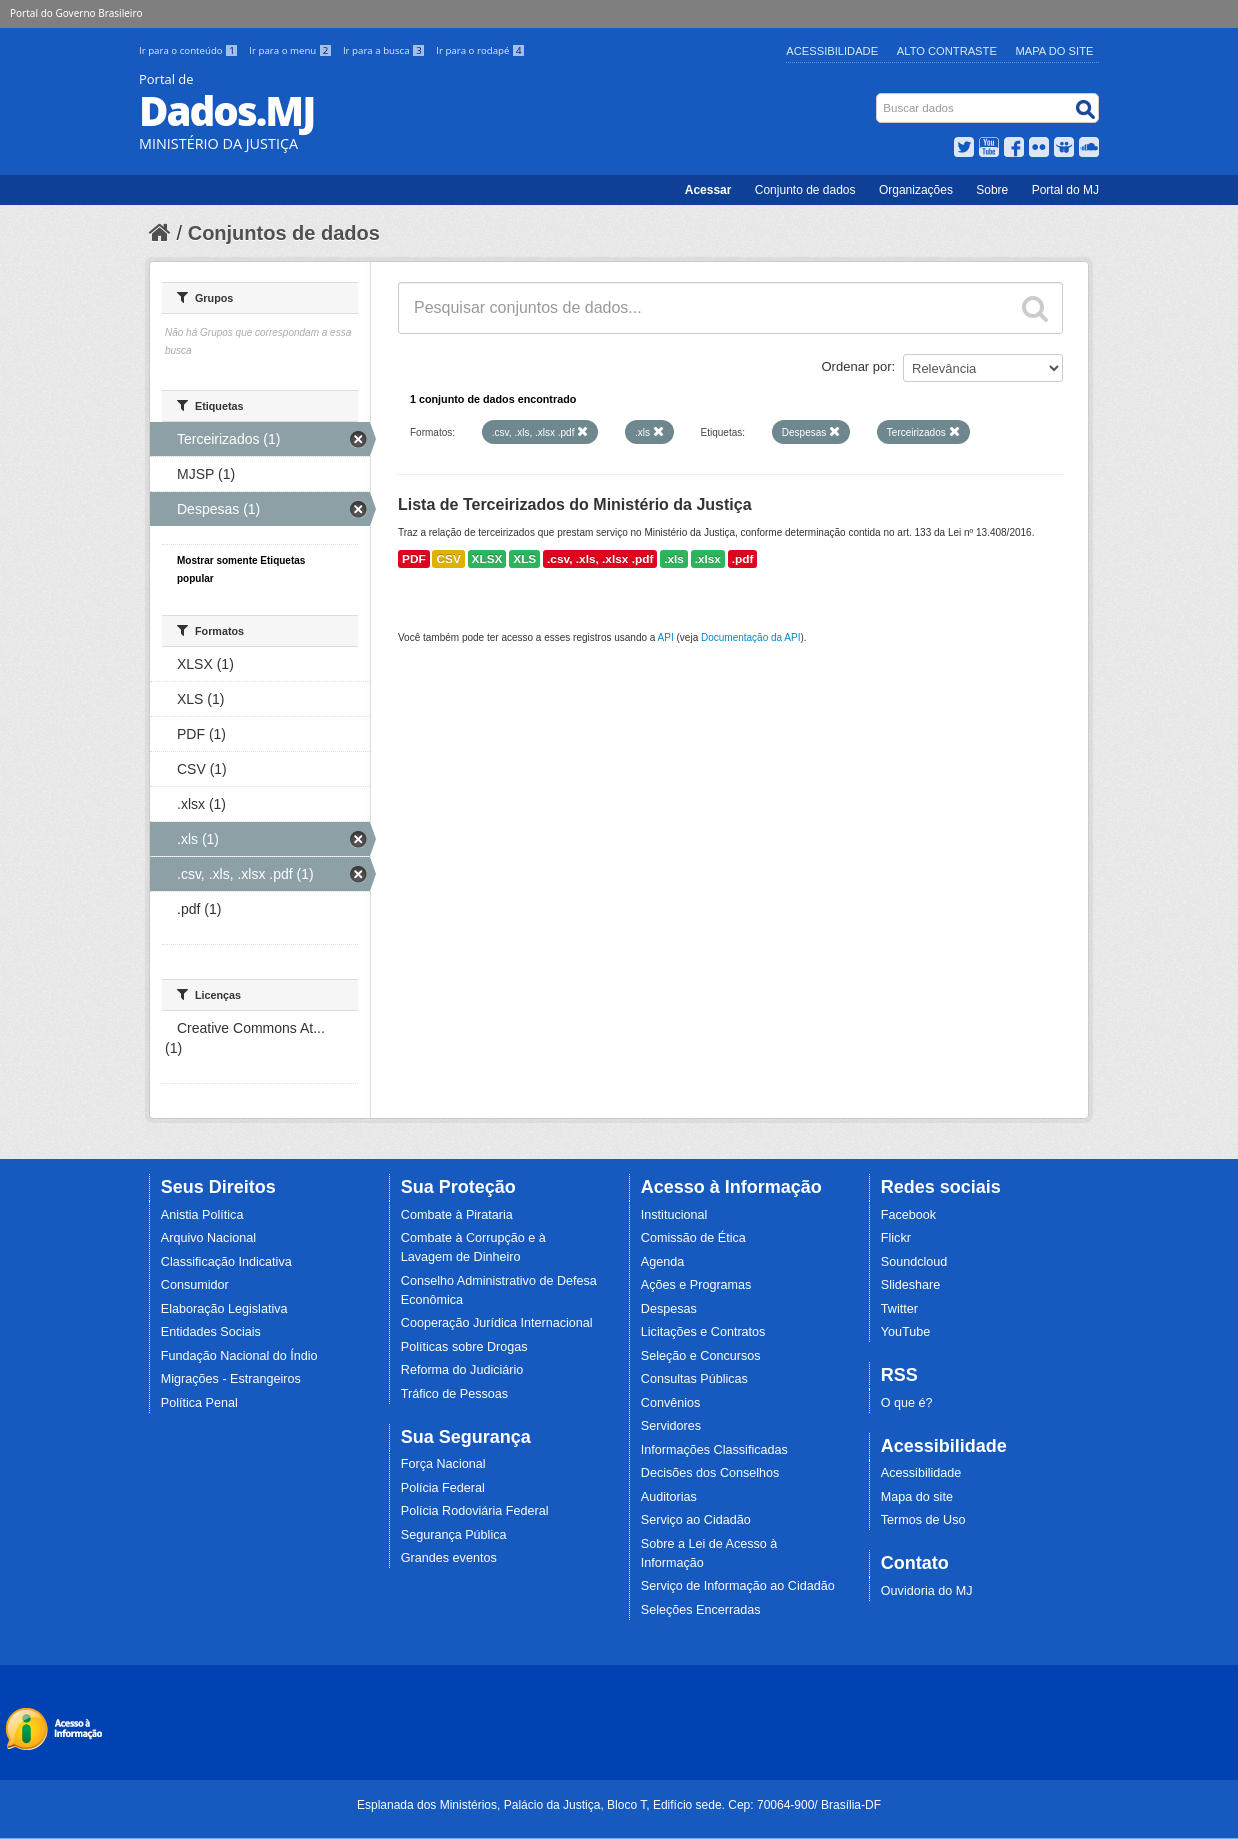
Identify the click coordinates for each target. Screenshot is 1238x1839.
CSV (448, 559)
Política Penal (199, 1403)
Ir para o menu (292, 50)
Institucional (674, 1215)
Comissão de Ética (693, 1238)
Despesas (669, 1309)
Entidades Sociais (211, 1332)
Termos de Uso (923, 1520)
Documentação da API (751, 637)
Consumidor (195, 1285)
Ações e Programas (696, 1285)
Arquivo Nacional (208, 1238)
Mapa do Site (1055, 51)
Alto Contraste (947, 51)
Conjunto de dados (805, 190)
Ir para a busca (385, 50)
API (666, 637)
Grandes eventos (449, 1558)
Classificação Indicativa (226, 1262)
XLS (524, 559)
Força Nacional (443, 1464)
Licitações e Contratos (703, 1332)
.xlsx (708, 559)
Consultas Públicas (694, 1379)
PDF (414, 559)
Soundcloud (914, 1262)
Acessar (708, 190)
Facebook (908, 1215)
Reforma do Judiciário (462, 1370)
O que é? (907, 1403)
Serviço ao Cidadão (696, 1520)
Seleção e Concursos (701, 1356)
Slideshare (911, 1285)
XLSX (487, 559)
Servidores (671, 1426)
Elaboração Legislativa (224, 1309)
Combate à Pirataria (457, 1215)
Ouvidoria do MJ (927, 1591)
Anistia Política (202, 1215)
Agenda (662, 1262)
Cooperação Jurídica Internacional (497, 1323)
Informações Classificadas (714, 1450)
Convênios (671, 1403)
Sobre (992, 190)
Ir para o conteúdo (190, 50)
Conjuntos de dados (284, 233)
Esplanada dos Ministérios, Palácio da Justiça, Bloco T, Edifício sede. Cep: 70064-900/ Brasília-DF (619, 1805)
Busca (878, 97)
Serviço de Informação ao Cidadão (738, 1586)
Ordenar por (857, 366)
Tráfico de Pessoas (454, 1394)
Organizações (916, 190)
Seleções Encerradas (701, 1610)
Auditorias (669, 1497)
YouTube (906, 1332)
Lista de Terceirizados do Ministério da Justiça (575, 504)
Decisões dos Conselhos (710, 1473)
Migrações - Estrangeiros (231, 1379)
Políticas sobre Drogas (464, 1347)
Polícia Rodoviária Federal (475, 1511)
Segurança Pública (454, 1535)
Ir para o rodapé (480, 50)
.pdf (743, 559)
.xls (674, 559)
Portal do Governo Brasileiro (76, 13)
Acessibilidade (832, 51)
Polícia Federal (443, 1488)
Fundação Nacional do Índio (239, 1356)
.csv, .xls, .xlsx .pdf (600, 559)
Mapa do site (917, 1497)
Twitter (899, 1309)
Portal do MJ (1065, 190)
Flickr (896, 1238)
